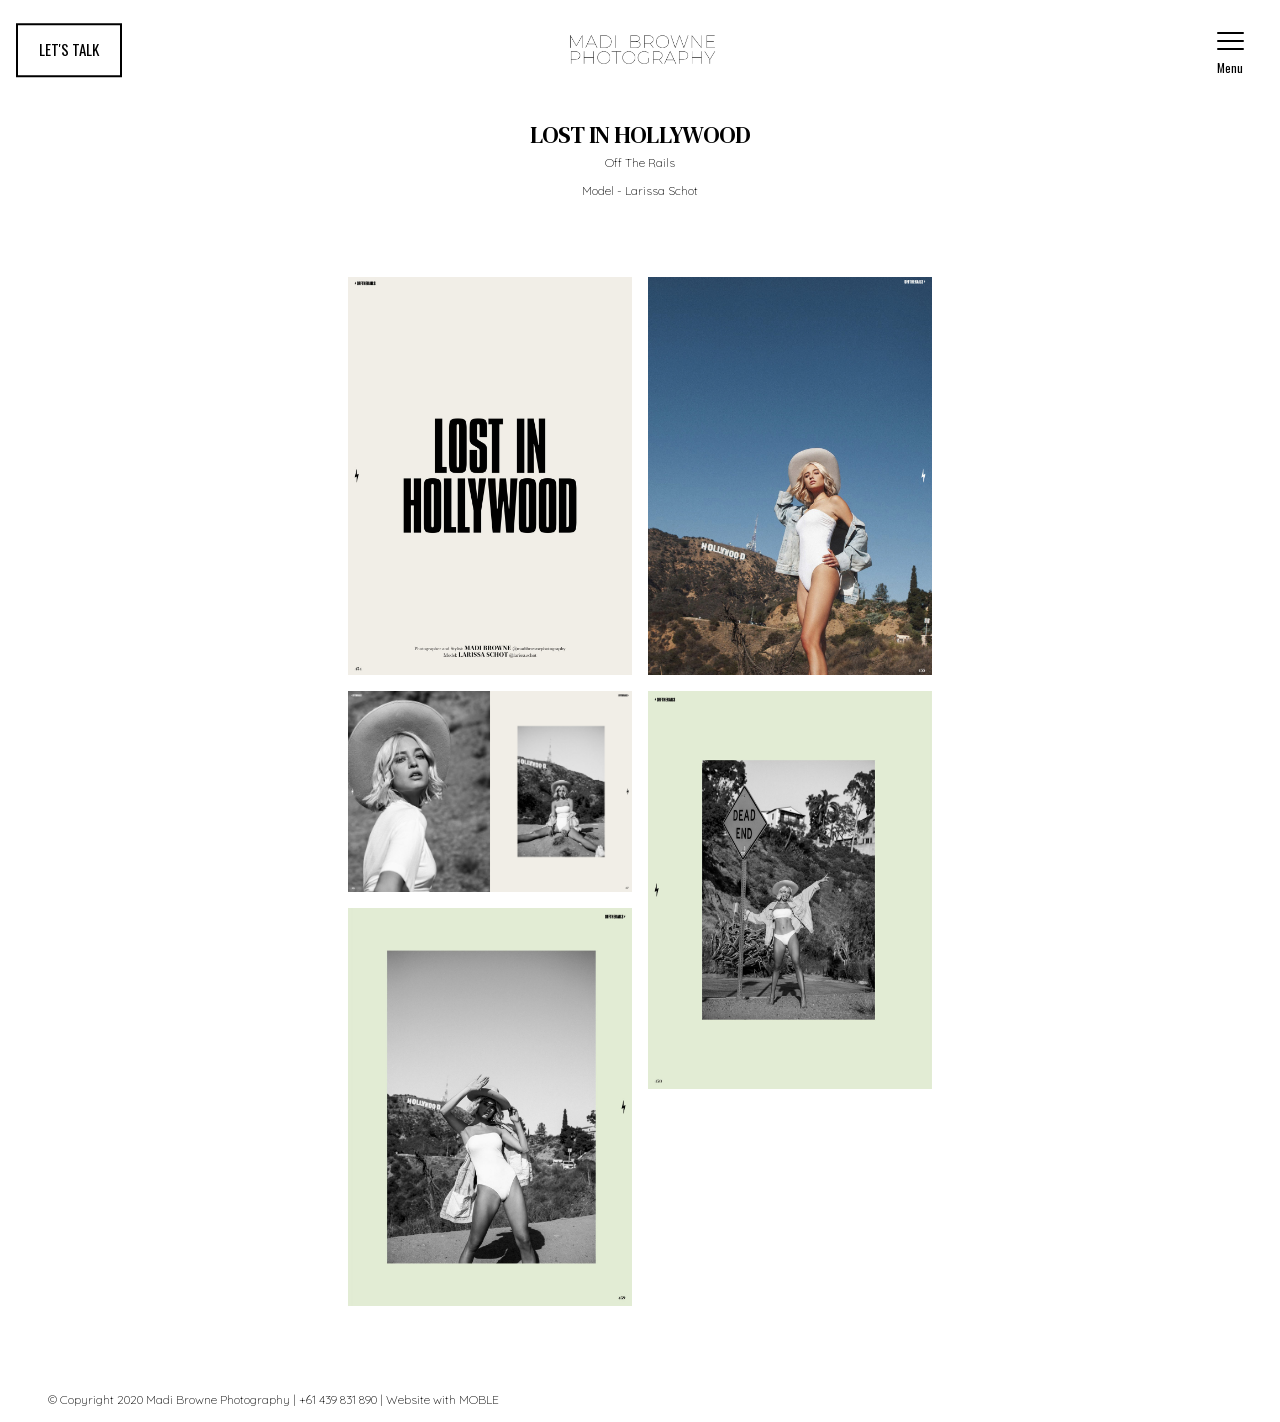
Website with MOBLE (442, 1399)
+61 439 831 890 (338, 1399)
